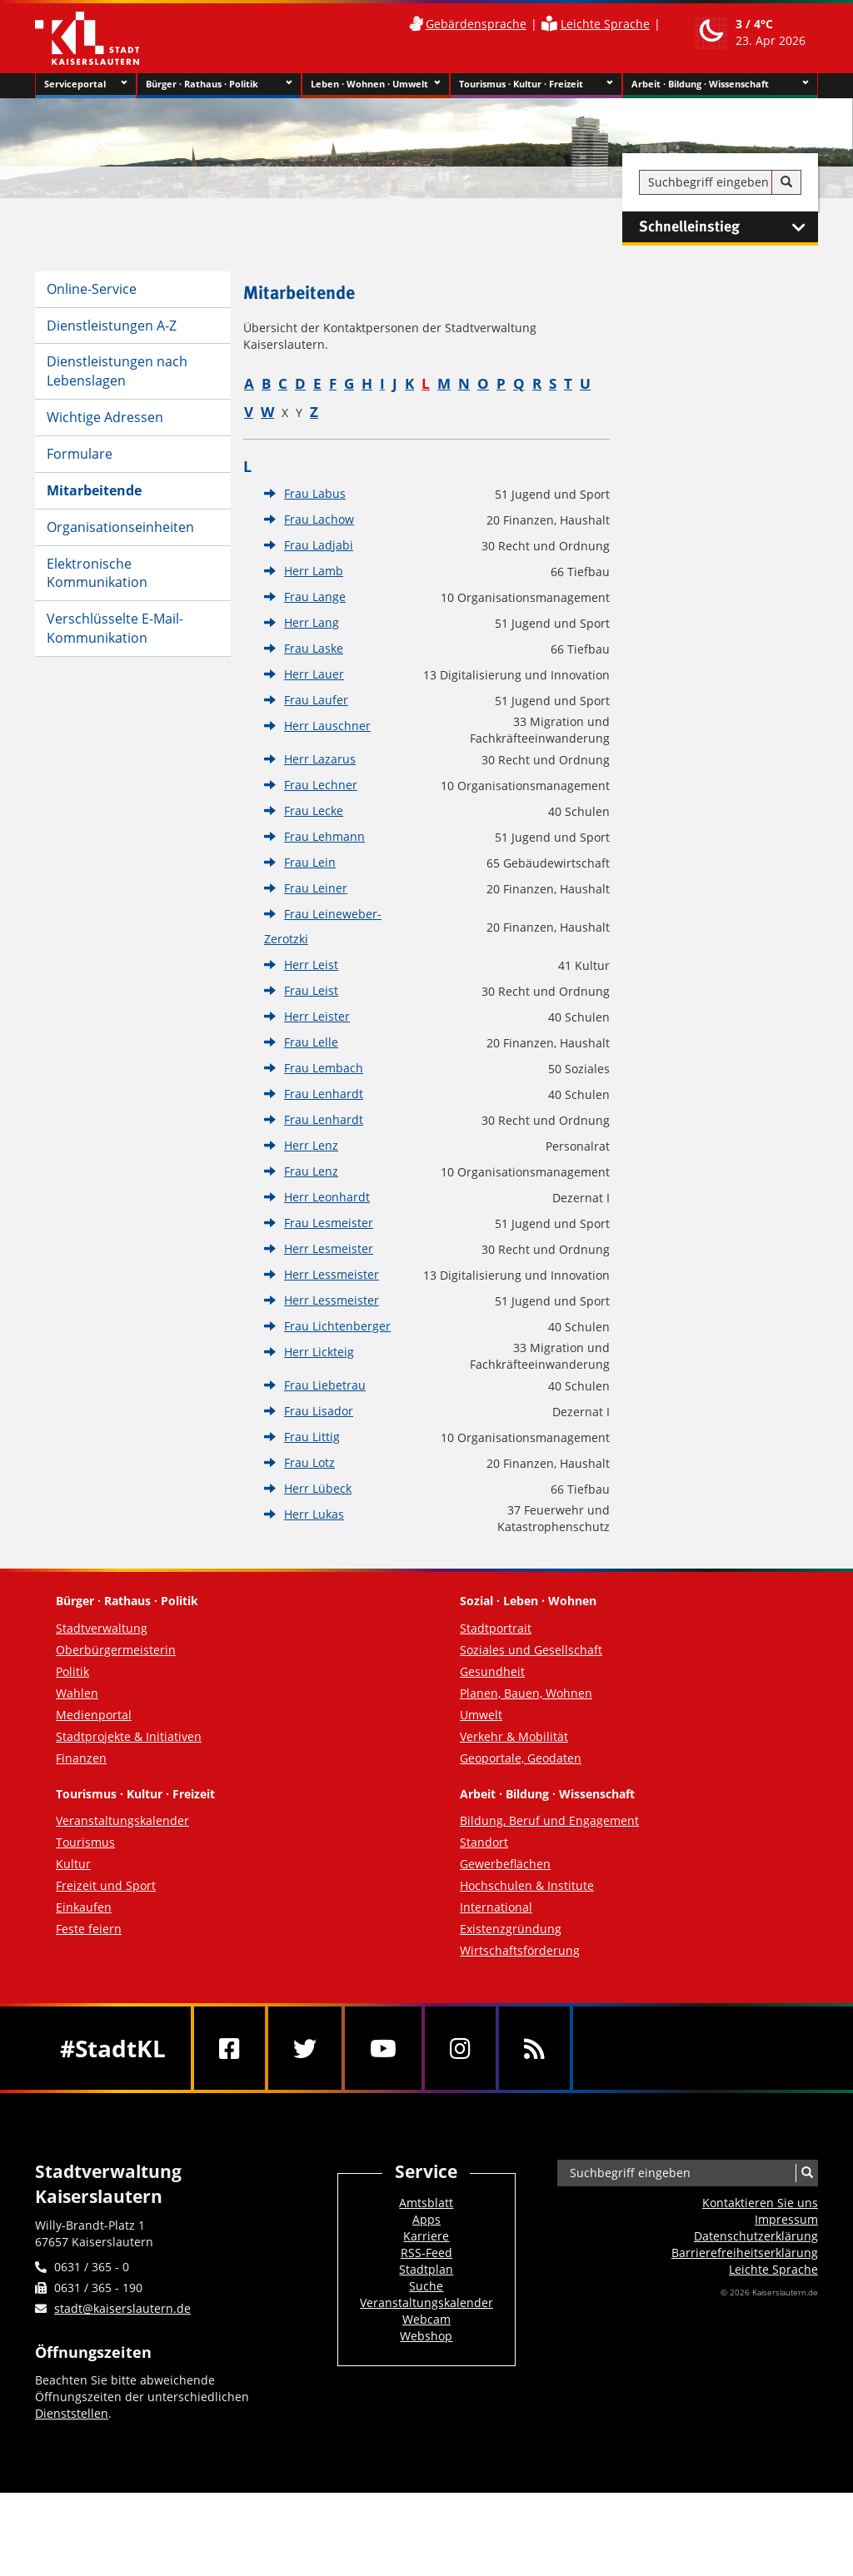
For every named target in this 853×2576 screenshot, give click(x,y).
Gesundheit (492, 1671)
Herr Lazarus (320, 759)
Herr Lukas (314, 1514)
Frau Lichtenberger (337, 1326)
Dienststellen (71, 2413)
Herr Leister (317, 1016)
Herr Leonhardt (327, 1197)
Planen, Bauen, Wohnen (526, 1693)
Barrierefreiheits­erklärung (744, 2252)
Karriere (426, 2236)
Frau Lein (310, 862)
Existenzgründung (510, 1929)
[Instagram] (460, 2048)
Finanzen (81, 1758)
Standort (484, 1842)
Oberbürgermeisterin (116, 1650)
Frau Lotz (309, 1462)
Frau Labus (315, 493)
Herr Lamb (313, 571)
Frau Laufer (316, 700)
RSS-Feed (426, 2252)
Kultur (73, 1864)
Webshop (426, 2336)
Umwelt (481, 1715)
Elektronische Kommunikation (97, 573)
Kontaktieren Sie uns (760, 2202)
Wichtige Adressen (105, 417)
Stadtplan (426, 2269)
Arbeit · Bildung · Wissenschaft (720, 84)
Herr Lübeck (318, 1488)
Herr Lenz (311, 1145)
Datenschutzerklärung (756, 2236)
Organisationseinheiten (120, 527)
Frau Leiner (315, 888)
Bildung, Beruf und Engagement (549, 1820)
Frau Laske (313, 648)
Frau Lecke (313, 810)
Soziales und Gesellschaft (531, 1650)
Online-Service (92, 289)
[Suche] (786, 182)
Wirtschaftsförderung (520, 1950)
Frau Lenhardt (323, 1094)
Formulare (79, 454)
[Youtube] (383, 2048)
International (496, 1907)
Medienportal (94, 1715)
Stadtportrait (495, 1628)
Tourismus (85, 1842)
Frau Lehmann (324, 836)
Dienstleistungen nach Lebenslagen (117, 371)
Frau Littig (312, 1437)
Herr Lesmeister (328, 1248)
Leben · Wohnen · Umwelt (376, 84)
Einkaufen (84, 1907)
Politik (72, 1671)
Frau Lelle (311, 1042)
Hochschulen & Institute (527, 1885)
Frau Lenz (311, 1171)
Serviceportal (85, 84)
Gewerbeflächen (505, 1864)
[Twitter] (305, 2048)
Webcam (426, 2319)
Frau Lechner (320, 785)
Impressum (786, 2219)
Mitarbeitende (94, 490)
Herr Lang (311, 622)
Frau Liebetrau (325, 1385)
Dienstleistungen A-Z (112, 325)
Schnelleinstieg (728, 227)
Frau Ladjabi (318, 545)
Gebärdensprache (476, 24)
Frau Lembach (323, 1068)
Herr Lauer (314, 674)
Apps (426, 2219)
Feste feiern (89, 1929)
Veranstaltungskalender (122, 1820)
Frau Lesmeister (328, 1223)
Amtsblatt (426, 2202)
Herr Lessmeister (331, 1274)
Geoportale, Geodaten (520, 1758)
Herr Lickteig (319, 1352)
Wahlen (77, 1693)
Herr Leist (311, 964)
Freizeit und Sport (106, 1885)
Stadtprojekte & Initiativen (129, 1736)
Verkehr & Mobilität (514, 1736)
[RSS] (534, 2048)
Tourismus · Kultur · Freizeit (536, 84)
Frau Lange (315, 596)
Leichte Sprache (605, 24)
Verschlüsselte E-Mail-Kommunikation (115, 628)
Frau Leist (311, 990)
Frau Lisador (318, 1411)
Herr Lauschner (327, 726)
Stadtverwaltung (101, 1628)
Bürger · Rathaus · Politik (219, 84)
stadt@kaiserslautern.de (122, 2308)
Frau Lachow (319, 519)
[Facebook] (229, 2048)
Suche (426, 2286)
